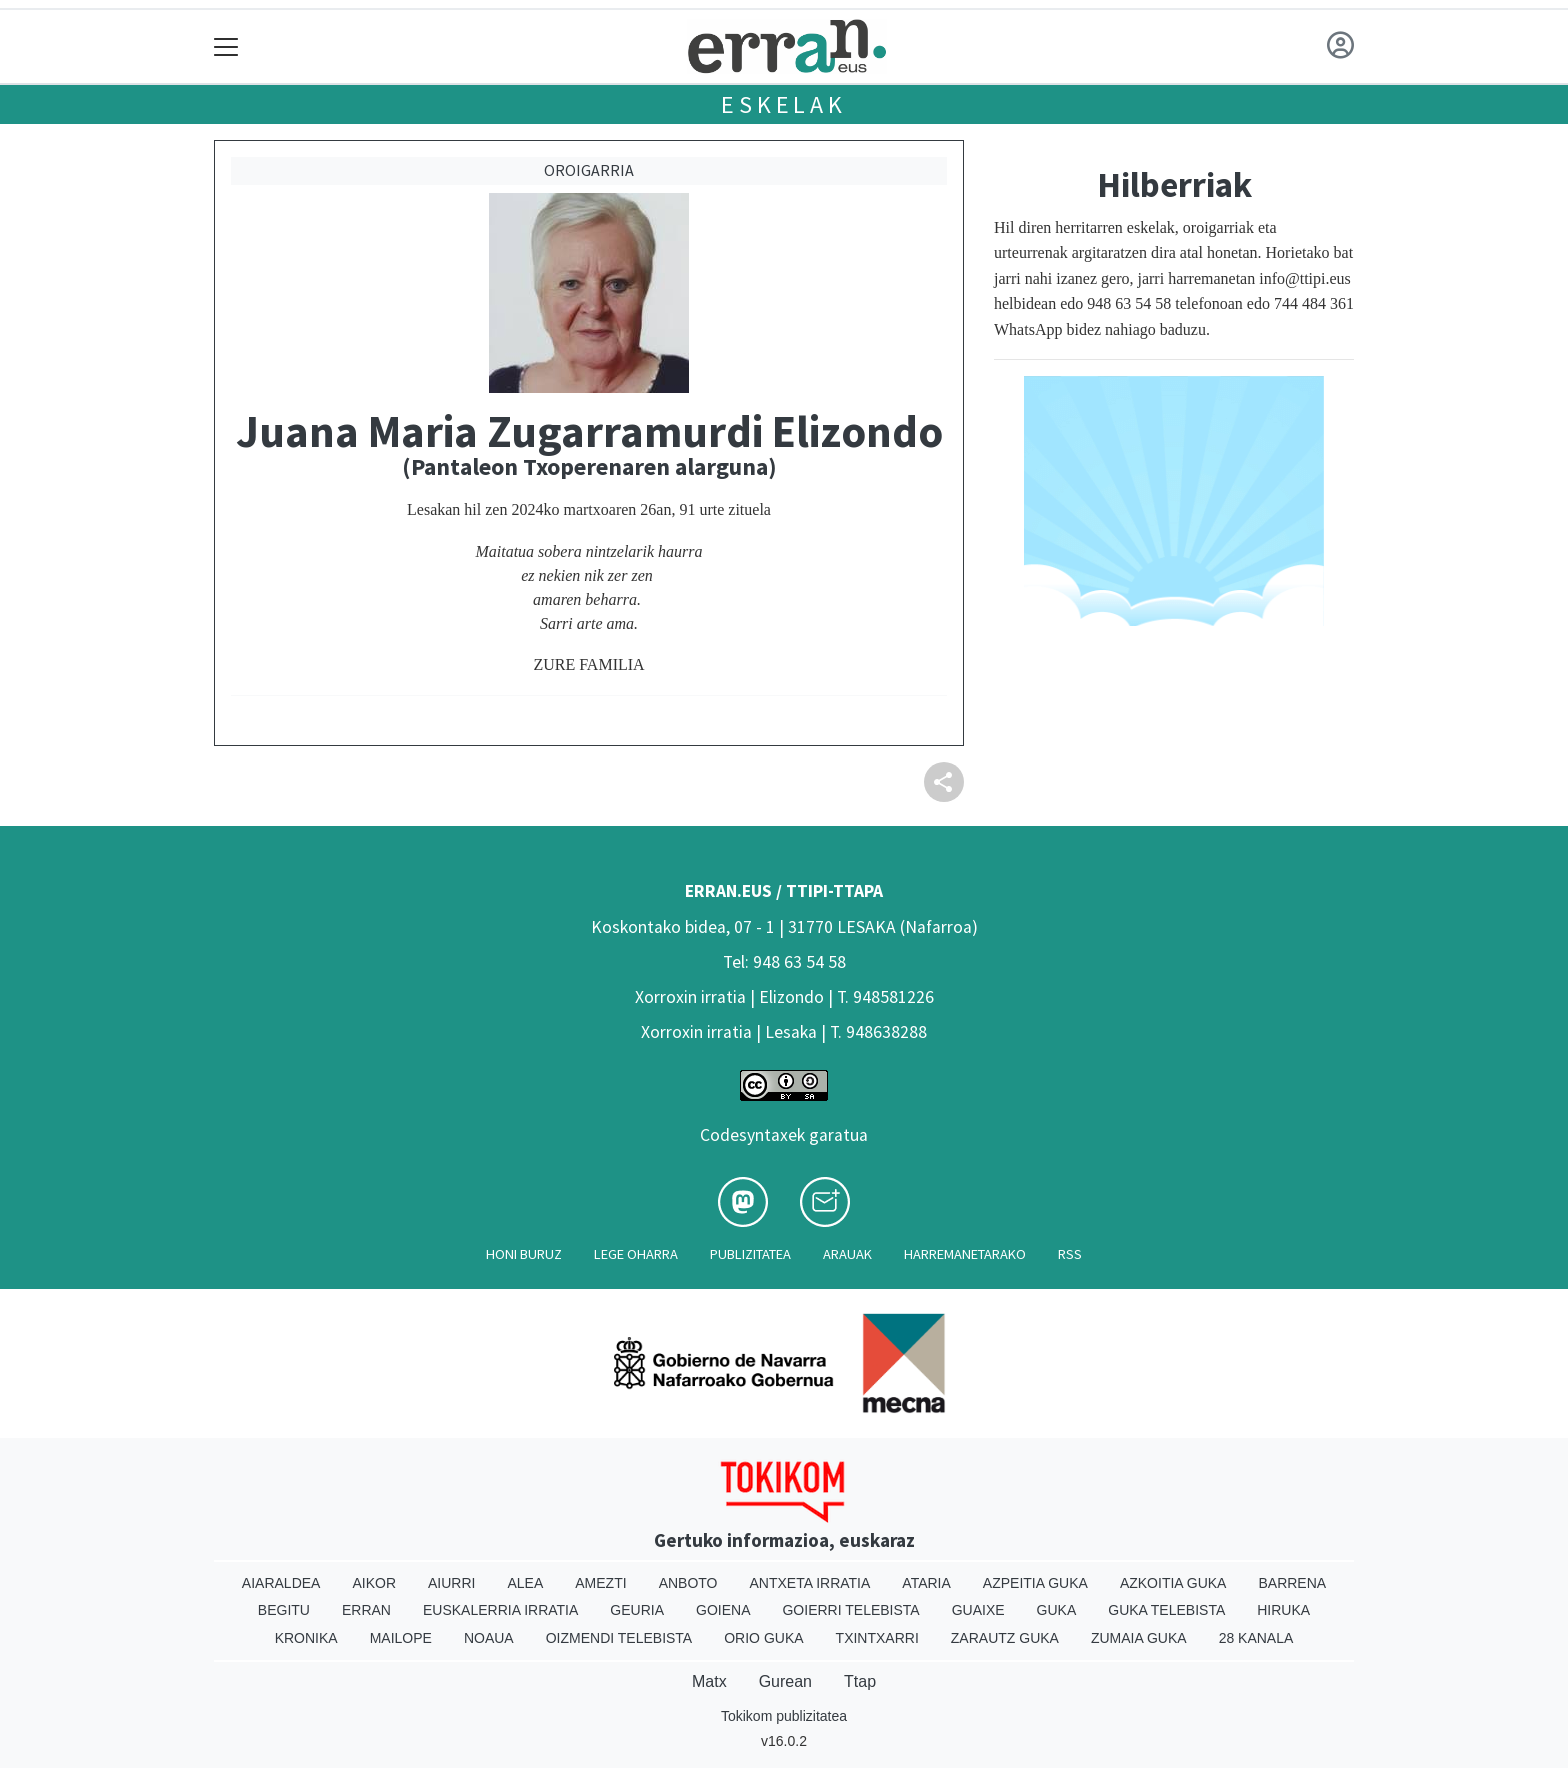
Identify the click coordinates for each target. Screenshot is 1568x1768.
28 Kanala (1256, 1638)
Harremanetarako (965, 1254)
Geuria (637, 1610)
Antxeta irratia (810, 1583)
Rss (1070, 1254)
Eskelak (784, 104)
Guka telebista (1166, 1610)
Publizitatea (750, 1254)
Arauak (847, 1254)
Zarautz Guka (1005, 1638)
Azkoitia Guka (1173, 1583)
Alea (525, 1583)
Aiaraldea (281, 1583)
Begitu (284, 1610)
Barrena (1292, 1583)
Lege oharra (636, 1254)
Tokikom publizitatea (784, 1716)
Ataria (926, 1583)
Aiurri (451, 1583)
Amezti (600, 1583)
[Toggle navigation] (226, 46)
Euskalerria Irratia (500, 1610)
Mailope (401, 1638)
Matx (709, 1681)
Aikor (374, 1583)
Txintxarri (877, 1638)
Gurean (785, 1681)
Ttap (860, 1681)
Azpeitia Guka (1035, 1583)
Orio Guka (763, 1638)
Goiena (723, 1610)
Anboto (688, 1583)
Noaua (489, 1638)
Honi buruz (524, 1254)
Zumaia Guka (1139, 1638)
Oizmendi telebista (619, 1638)
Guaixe (978, 1610)
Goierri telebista (850, 1610)
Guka (1057, 1610)
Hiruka (1283, 1610)
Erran (366, 1610)
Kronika (306, 1638)
